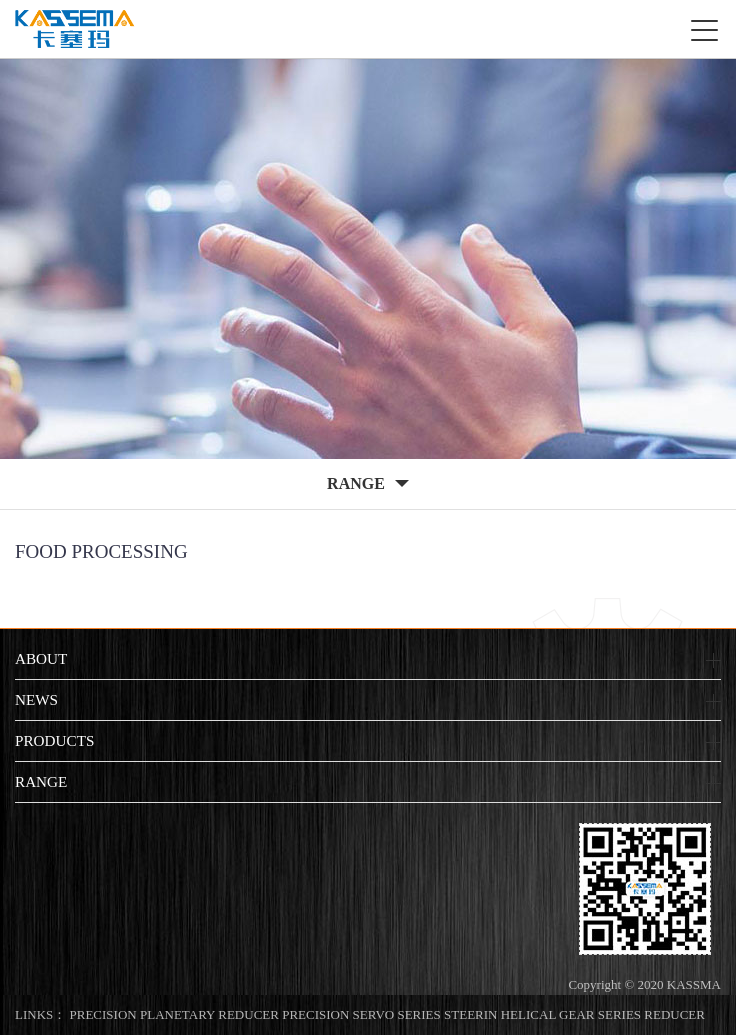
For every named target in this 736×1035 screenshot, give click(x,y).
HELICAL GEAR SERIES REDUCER (603, 1014)
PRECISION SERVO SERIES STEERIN (389, 1014)
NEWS (36, 699)
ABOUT (41, 658)
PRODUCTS (54, 740)
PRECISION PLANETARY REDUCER (174, 1014)
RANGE (41, 781)
